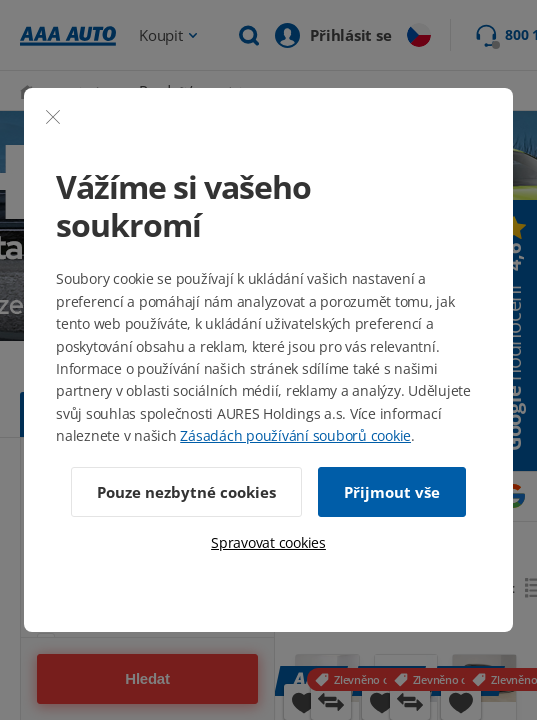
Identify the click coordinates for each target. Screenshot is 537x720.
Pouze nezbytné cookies (186, 492)
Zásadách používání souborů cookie (295, 435)
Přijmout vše (392, 492)
